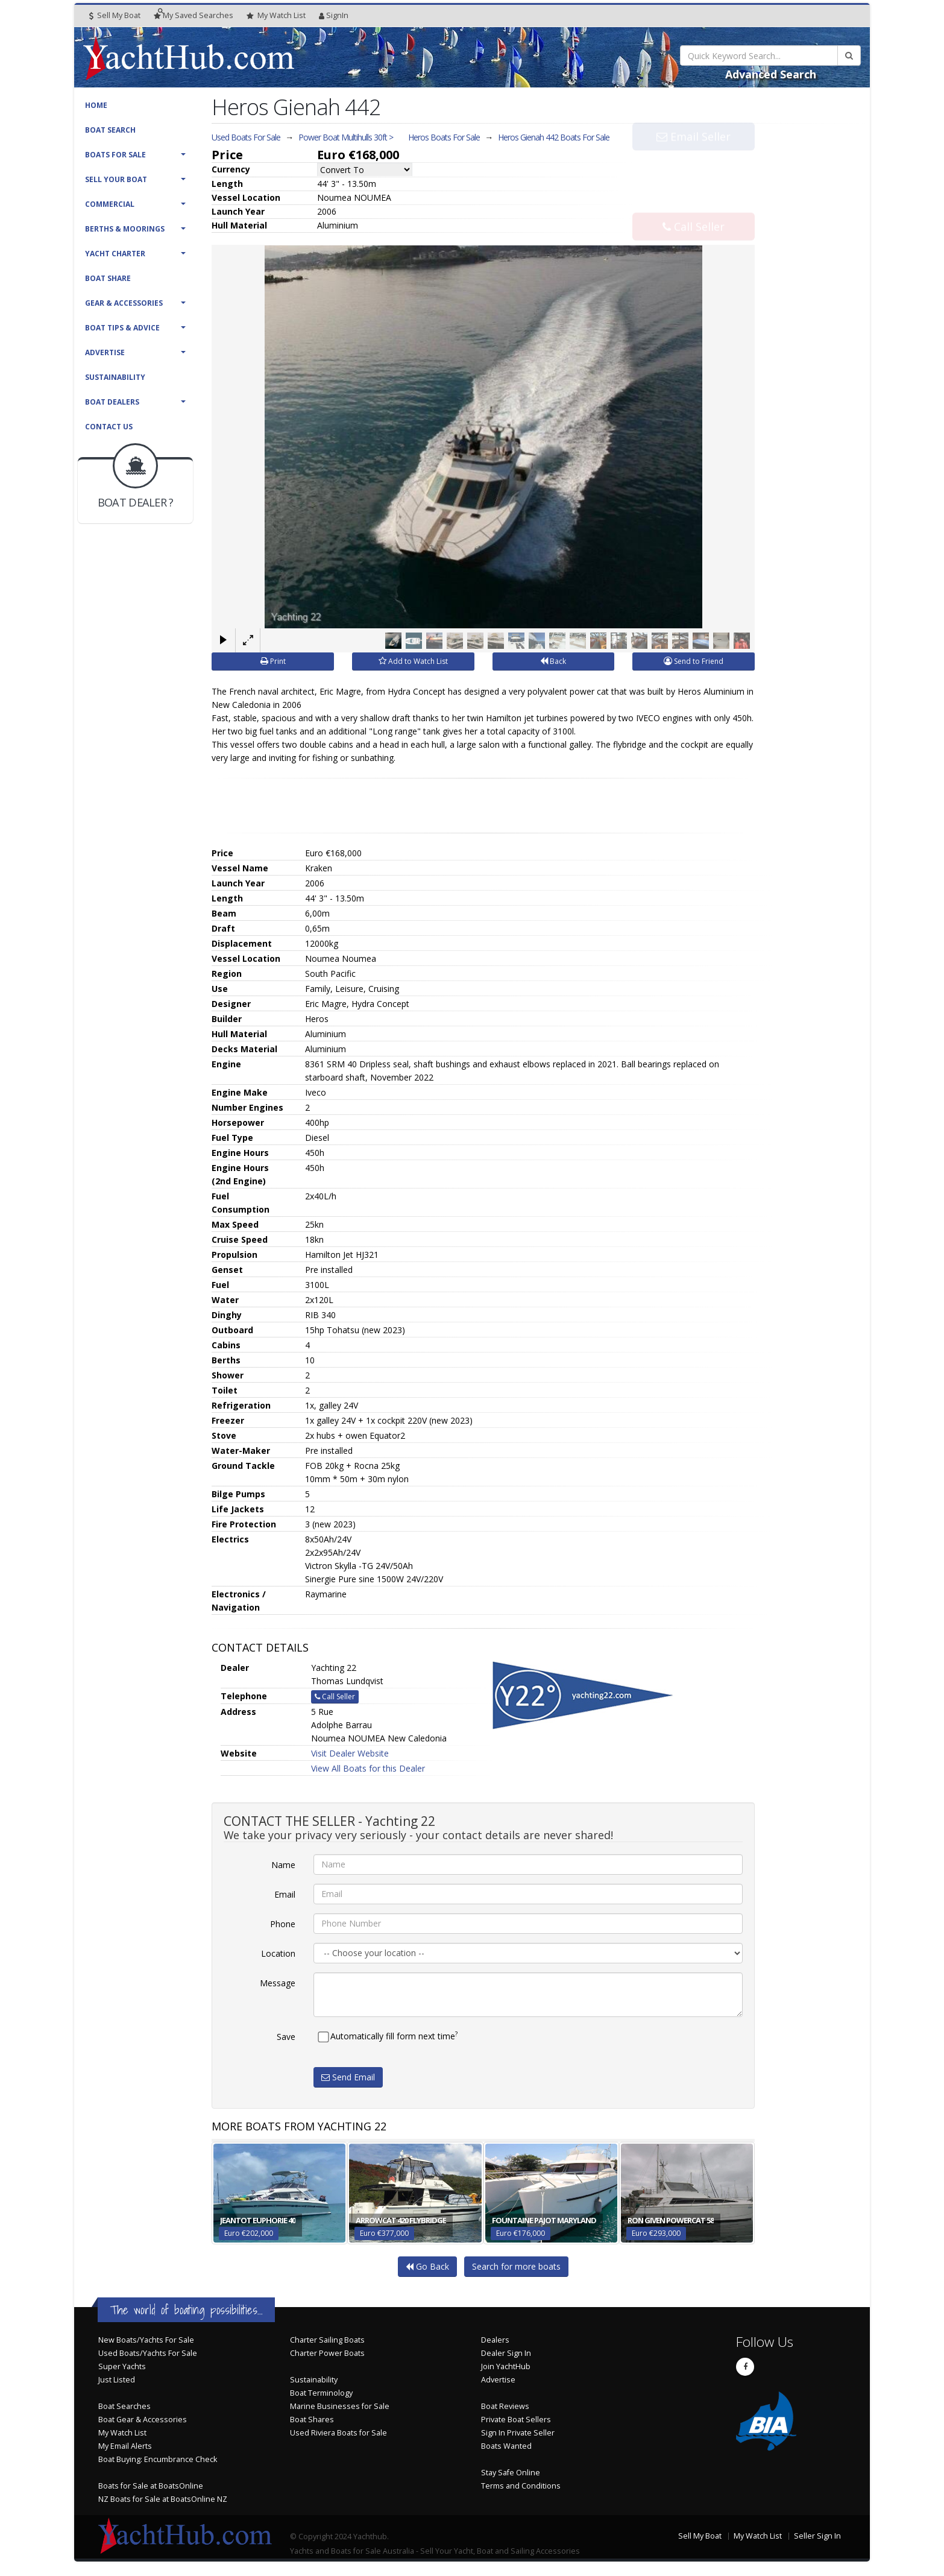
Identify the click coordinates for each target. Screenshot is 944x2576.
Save (286, 2036)
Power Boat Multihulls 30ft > (345, 137)
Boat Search (110, 130)
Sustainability (115, 377)
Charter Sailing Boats (327, 2339)
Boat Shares (312, 2419)
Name (283, 1864)
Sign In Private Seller (518, 2432)
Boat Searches (124, 2406)
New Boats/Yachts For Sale (146, 2339)
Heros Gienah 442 (553, 137)
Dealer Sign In (506, 2352)
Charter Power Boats (327, 2352)
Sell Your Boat (116, 179)
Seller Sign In (817, 2535)
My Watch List (122, 2432)
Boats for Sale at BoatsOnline (150, 2485)
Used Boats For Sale (246, 137)
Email (284, 1893)
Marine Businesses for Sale (339, 2406)
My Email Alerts (125, 2445)
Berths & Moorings (125, 229)
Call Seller (693, 201)
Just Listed (116, 2379)
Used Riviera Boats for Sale (338, 2432)
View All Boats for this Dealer (368, 1767)
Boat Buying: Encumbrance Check (157, 2459)
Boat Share (108, 278)
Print (273, 660)
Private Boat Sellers (516, 2419)
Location (278, 1953)
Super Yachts (122, 2366)
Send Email (348, 2076)
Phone (282, 1923)
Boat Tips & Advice (122, 328)
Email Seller (693, 161)
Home (96, 105)
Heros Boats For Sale (444, 137)
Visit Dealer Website (350, 1752)
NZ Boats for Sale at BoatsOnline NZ (162, 2498)
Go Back (427, 2265)
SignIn (333, 15)
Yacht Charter (115, 253)
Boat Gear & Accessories (142, 2419)
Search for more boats (516, 2265)
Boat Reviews (505, 2406)
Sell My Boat (114, 15)
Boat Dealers (112, 402)
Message (277, 1982)
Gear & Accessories (124, 303)
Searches (193, 15)
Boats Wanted (506, 2445)
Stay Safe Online (510, 2472)
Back (553, 660)
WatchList (276, 15)
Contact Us (109, 426)
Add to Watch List (413, 660)
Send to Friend (693, 660)
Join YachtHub (505, 2366)
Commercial (109, 204)
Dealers (495, 2339)
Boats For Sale (115, 155)
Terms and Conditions (521, 2485)
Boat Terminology (321, 2392)
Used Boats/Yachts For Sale (147, 2352)
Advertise (105, 352)
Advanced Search (770, 74)
